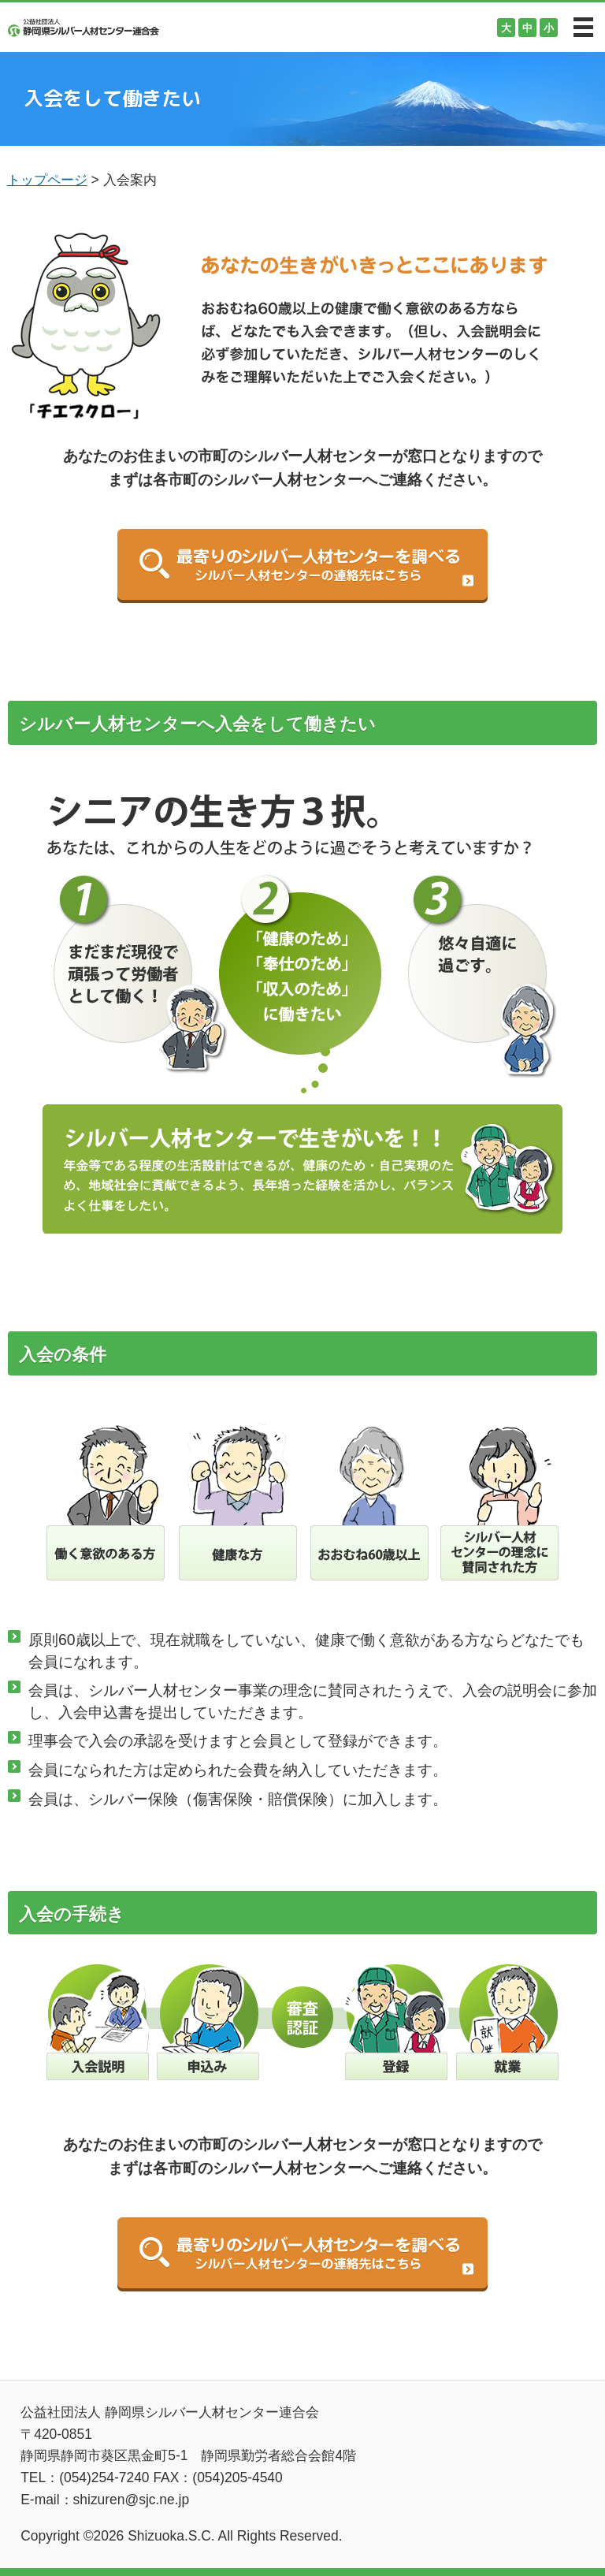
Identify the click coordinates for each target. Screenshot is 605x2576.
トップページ (47, 180)
